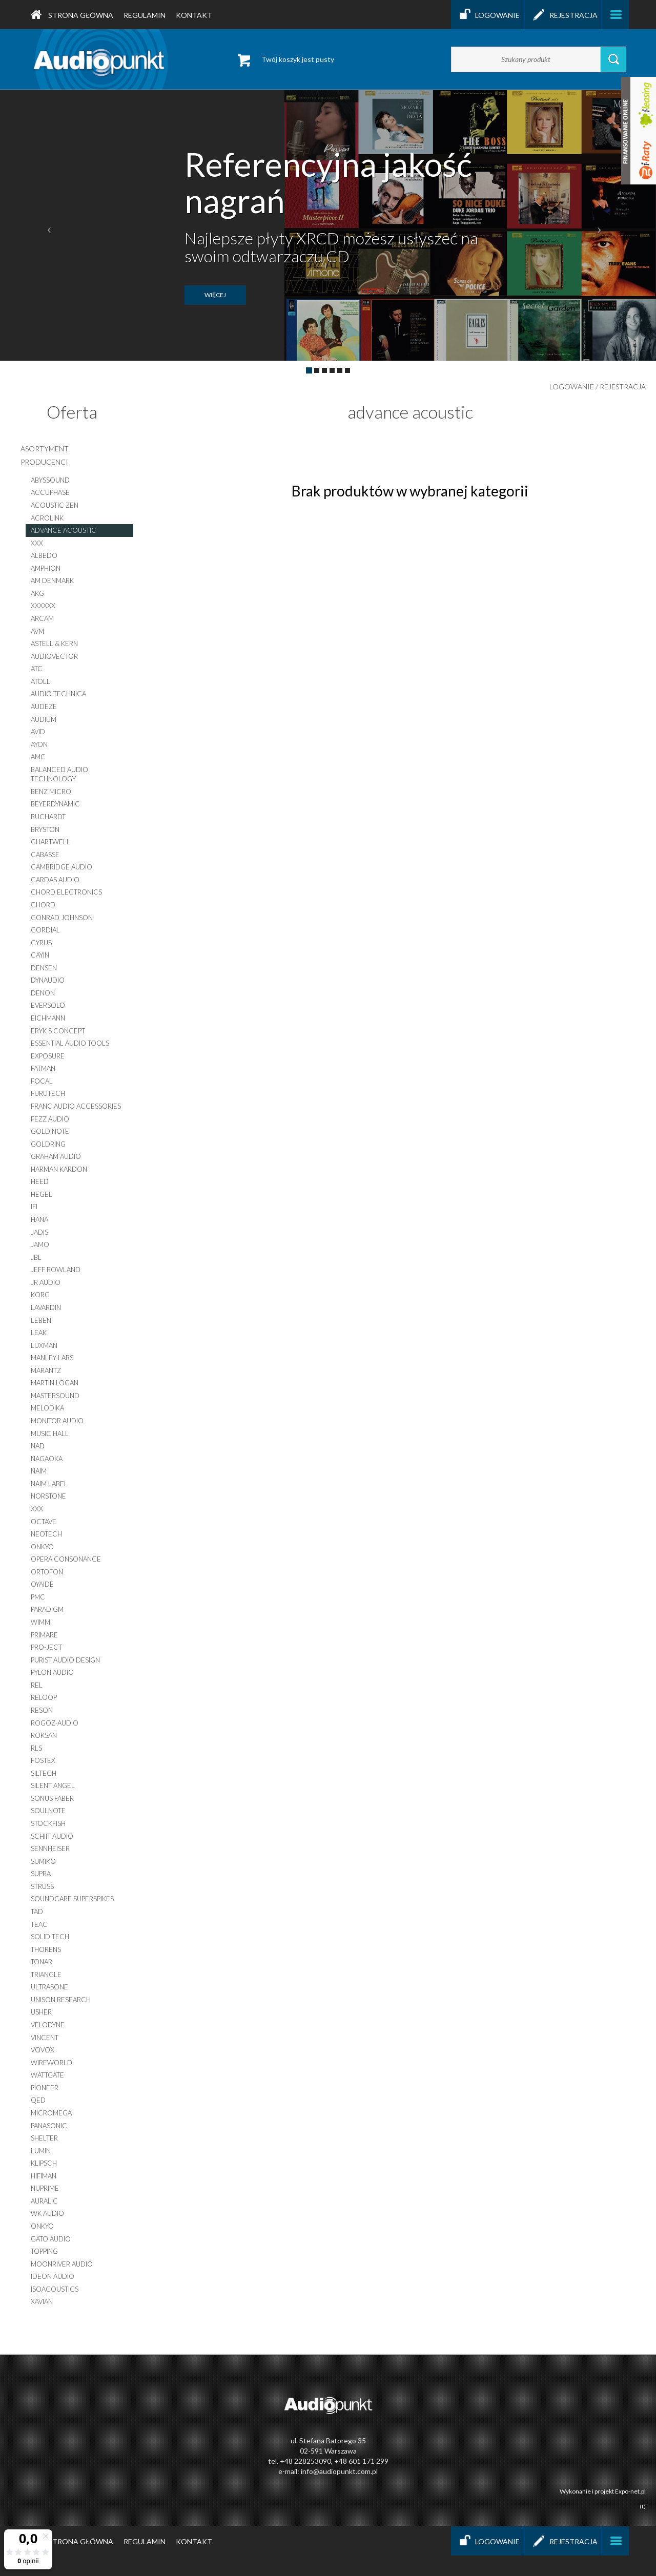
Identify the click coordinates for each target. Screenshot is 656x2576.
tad (37, 1911)
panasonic (49, 2126)
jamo (40, 1244)
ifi (34, 1206)
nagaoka (47, 1459)
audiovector (54, 656)
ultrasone (49, 1987)
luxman (44, 1345)
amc (38, 757)
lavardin (46, 1307)
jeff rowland (55, 1269)
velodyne (48, 2025)
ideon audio (52, 2276)
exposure (48, 1056)
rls (36, 1748)
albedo (44, 555)
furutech (48, 1093)
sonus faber (52, 1798)
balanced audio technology (59, 774)
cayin (40, 955)
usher (41, 2012)
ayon (39, 744)
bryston (45, 829)
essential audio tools (70, 1043)
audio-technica (58, 694)
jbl (36, 1257)
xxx (37, 543)
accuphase (50, 492)
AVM (37, 631)
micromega (51, 2113)
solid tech (50, 1937)
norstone (48, 1496)
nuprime (45, 2188)
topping (44, 2251)
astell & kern (54, 643)
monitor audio (57, 1421)
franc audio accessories (76, 1106)
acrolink (47, 518)
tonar (41, 1962)
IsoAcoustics (54, 2289)
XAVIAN (42, 2301)
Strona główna (72, 14)
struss (42, 1886)
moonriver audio (62, 2264)
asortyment (44, 448)
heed (40, 1181)
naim (39, 1471)
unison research (61, 2000)
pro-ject (46, 1647)
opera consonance (66, 1559)
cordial (45, 930)
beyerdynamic (55, 804)
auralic (44, 2201)
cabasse (45, 854)
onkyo (42, 1547)
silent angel (53, 1785)
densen (44, 968)
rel (37, 1685)
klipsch (44, 2163)
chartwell (50, 842)
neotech (46, 1534)
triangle (46, 1974)
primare (44, 1635)
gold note (50, 1131)
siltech (43, 1773)
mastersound (55, 1395)
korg (40, 1295)
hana (39, 1219)
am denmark (52, 580)
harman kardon (59, 1169)
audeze (44, 706)
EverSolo (48, 1005)
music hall (50, 1433)
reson (42, 1710)
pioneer (44, 2088)
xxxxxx (43, 605)
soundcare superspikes (72, 1899)
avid (38, 732)
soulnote (48, 1810)
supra (41, 1873)
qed (38, 2100)
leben (41, 1320)
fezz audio (50, 1119)
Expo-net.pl (630, 2491)
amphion (45, 568)
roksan (44, 1735)
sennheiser (50, 1848)
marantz (46, 1370)
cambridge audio (61, 867)
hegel (41, 1194)
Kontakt (194, 15)
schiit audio (52, 1836)
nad (38, 1446)
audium (43, 719)
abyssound (50, 480)
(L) (643, 2506)
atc (37, 668)
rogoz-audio (54, 1723)
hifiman (43, 2176)
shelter (44, 2138)
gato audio (51, 2239)
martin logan (54, 1383)
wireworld (51, 2063)
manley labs (52, 1358)
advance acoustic (63, 530)
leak (39, 1332)
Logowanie (487, 14)
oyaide (42, 1584)
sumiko (43, 1861)
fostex (43, 1760)
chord (43, 905)
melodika (47, 1408)
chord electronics (66, 892)
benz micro (51, 791)
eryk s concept (58, 1031)
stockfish (48, 1823)
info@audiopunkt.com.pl (339, 2471)
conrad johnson (62, 917)
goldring (48, 1144)
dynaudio (48, 980)
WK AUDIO (47, 2213)
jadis (39, 1232)
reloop (44, 1697)
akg (37, 593)
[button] (49, 225)
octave (43, 1522)
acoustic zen (54, 505)
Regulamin (145, 15)
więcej (215, 295)
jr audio (45, 1282)
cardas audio (55, 880)
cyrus (41, 943)
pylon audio (52, 1672)
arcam (42, 618)
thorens (46, 1949)
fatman (43, 1068)
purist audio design (65, 1660)
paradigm (47, 1609)
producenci (44, 462)
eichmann (48, 1018)
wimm (40, 1622)
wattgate (47, 2075)
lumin (41, 2151)
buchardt (48, 817)
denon (43, 993)
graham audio (56, 1156)
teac (39, 1924)
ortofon (47, 1572)
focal (42, 1081)
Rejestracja (563, 14)
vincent (44, 2037)
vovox (42, 2050)
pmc (38, 1597)
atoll (40, 681)
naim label (49, 1484)
